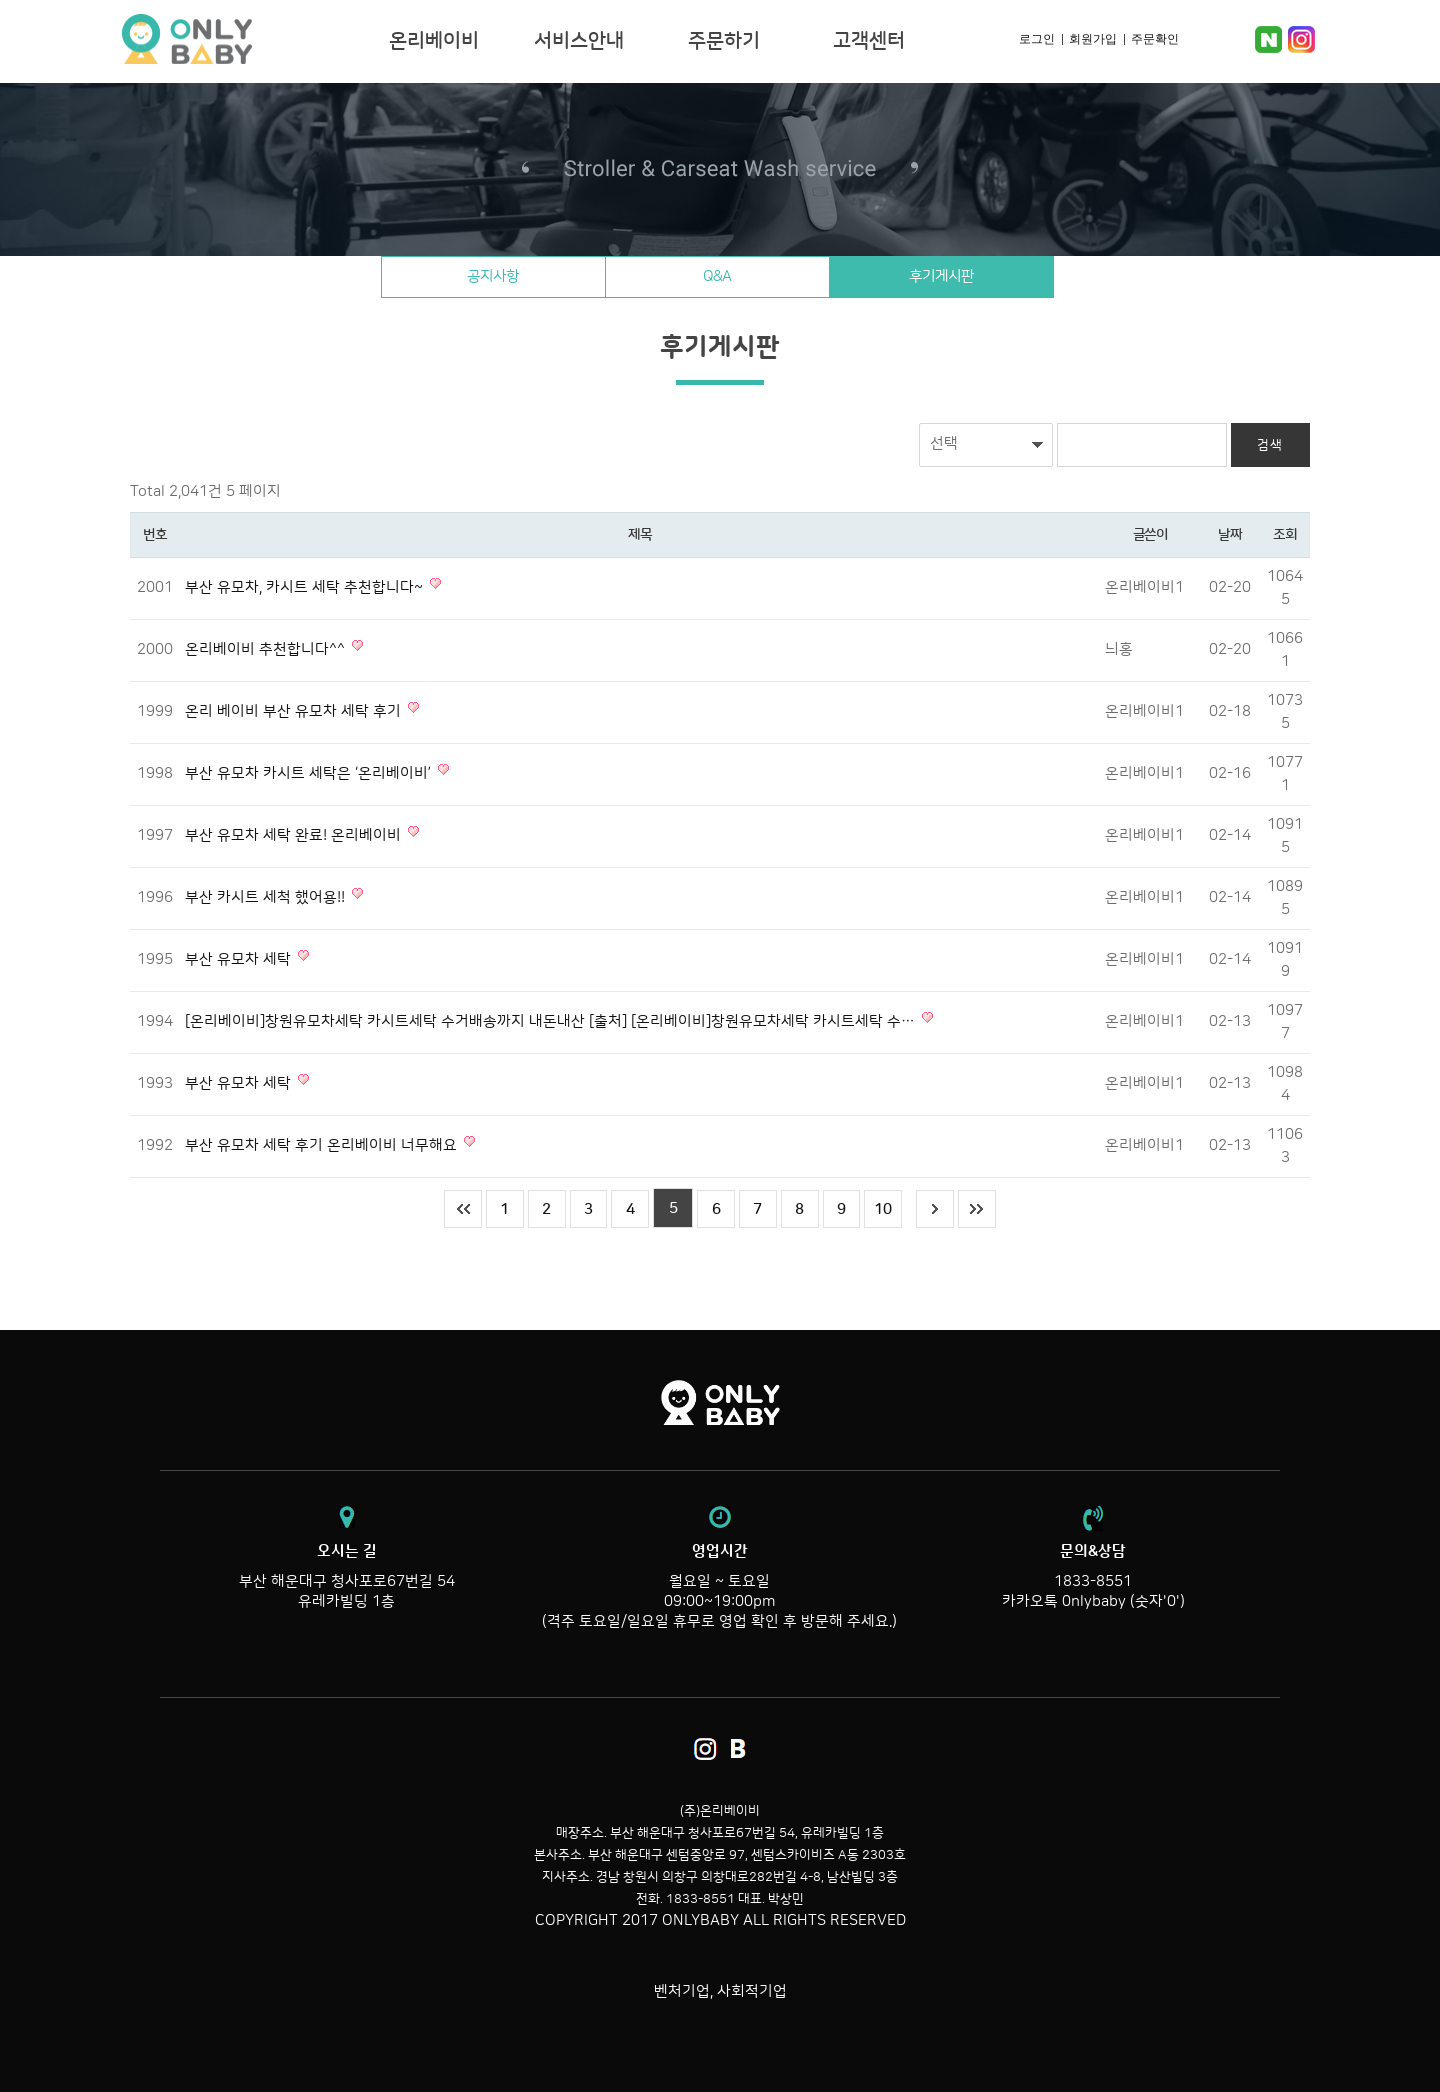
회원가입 (1093, 39)
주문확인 (1155, 39)
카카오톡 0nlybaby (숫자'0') (1093, 1601)
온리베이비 (248, 40)
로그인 (1037, 39)
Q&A (718, 276)
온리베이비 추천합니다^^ (267, 649)
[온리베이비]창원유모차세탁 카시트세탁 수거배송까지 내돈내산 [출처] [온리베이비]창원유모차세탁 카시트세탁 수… (552, 1021)
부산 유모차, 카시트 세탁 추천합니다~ (306, 587)
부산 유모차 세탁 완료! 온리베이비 (295, 835)
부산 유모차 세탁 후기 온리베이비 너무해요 (323, 1145)
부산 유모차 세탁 (240, 959)
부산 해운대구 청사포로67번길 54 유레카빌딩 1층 (346, 1576)
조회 (1284, 535)
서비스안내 (579, 41)
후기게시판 (974, 276)
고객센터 (869, 41)
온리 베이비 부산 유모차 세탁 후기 (295, 711)
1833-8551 (1093, 1581)
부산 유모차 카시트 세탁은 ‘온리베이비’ (310, 773)
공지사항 (461, 276)
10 (891, 1208)
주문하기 (724, 41)
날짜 (1229, 535)
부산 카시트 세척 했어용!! (267, 897)
